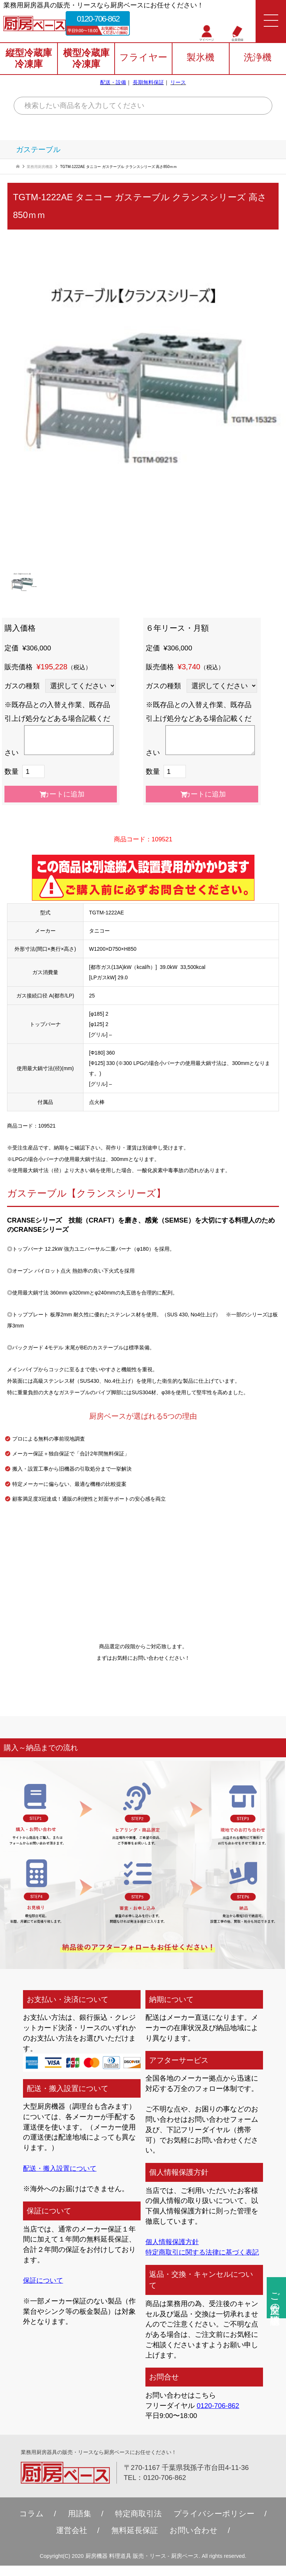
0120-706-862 (98, 18)
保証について (44, 2280)
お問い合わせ (194, 2540)
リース (178, 82)
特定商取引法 (138, 2523)
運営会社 (71, 2540)
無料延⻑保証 (134, 2540)
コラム (31, 2523)
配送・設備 (113, 82)
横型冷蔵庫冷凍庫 (86, 58)
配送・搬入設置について (62, 2168)
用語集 (79, 2523)
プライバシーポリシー (214, 2523)
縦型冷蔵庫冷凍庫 (29, 58)
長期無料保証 (148, 82)
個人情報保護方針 (173, 2242)
